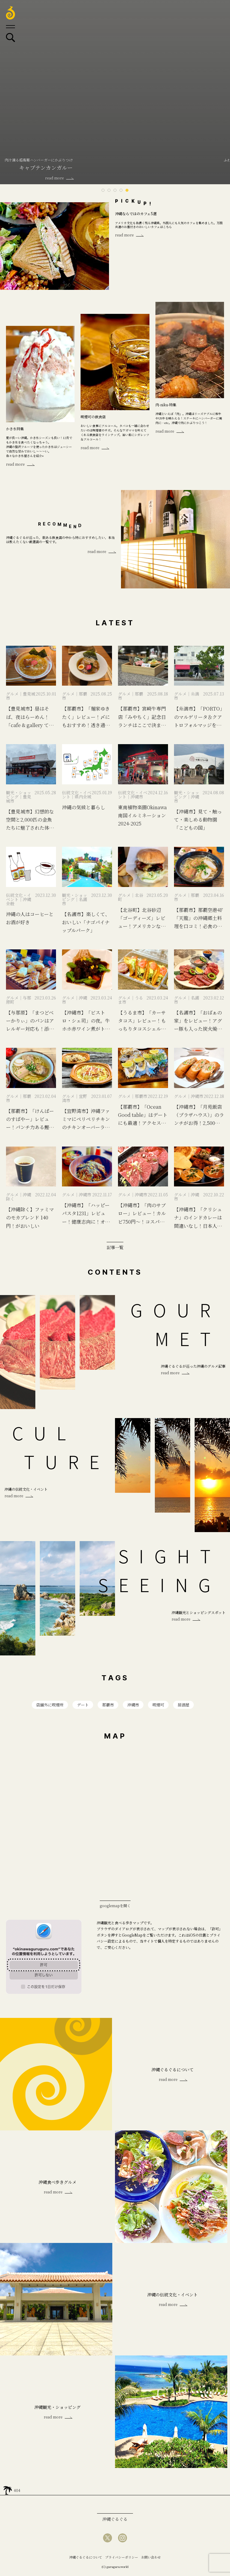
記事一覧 (115, 1247)
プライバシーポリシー (121, 2559)
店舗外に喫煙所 (47, 1705)
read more (124, 235)
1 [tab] (103, 190)
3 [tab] (115, 190)
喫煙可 (160, 1705)
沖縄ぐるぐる (115, 2521)
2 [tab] (109, 190)
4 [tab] (120, 190)
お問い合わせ (151, 2559)
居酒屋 (186, 1705)
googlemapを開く (115, 1907)
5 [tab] (126, 190)
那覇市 (108, 1705)
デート (82, 1705)
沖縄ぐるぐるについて (85, 2559)
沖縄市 (134, 1705)
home (7, 2490)
